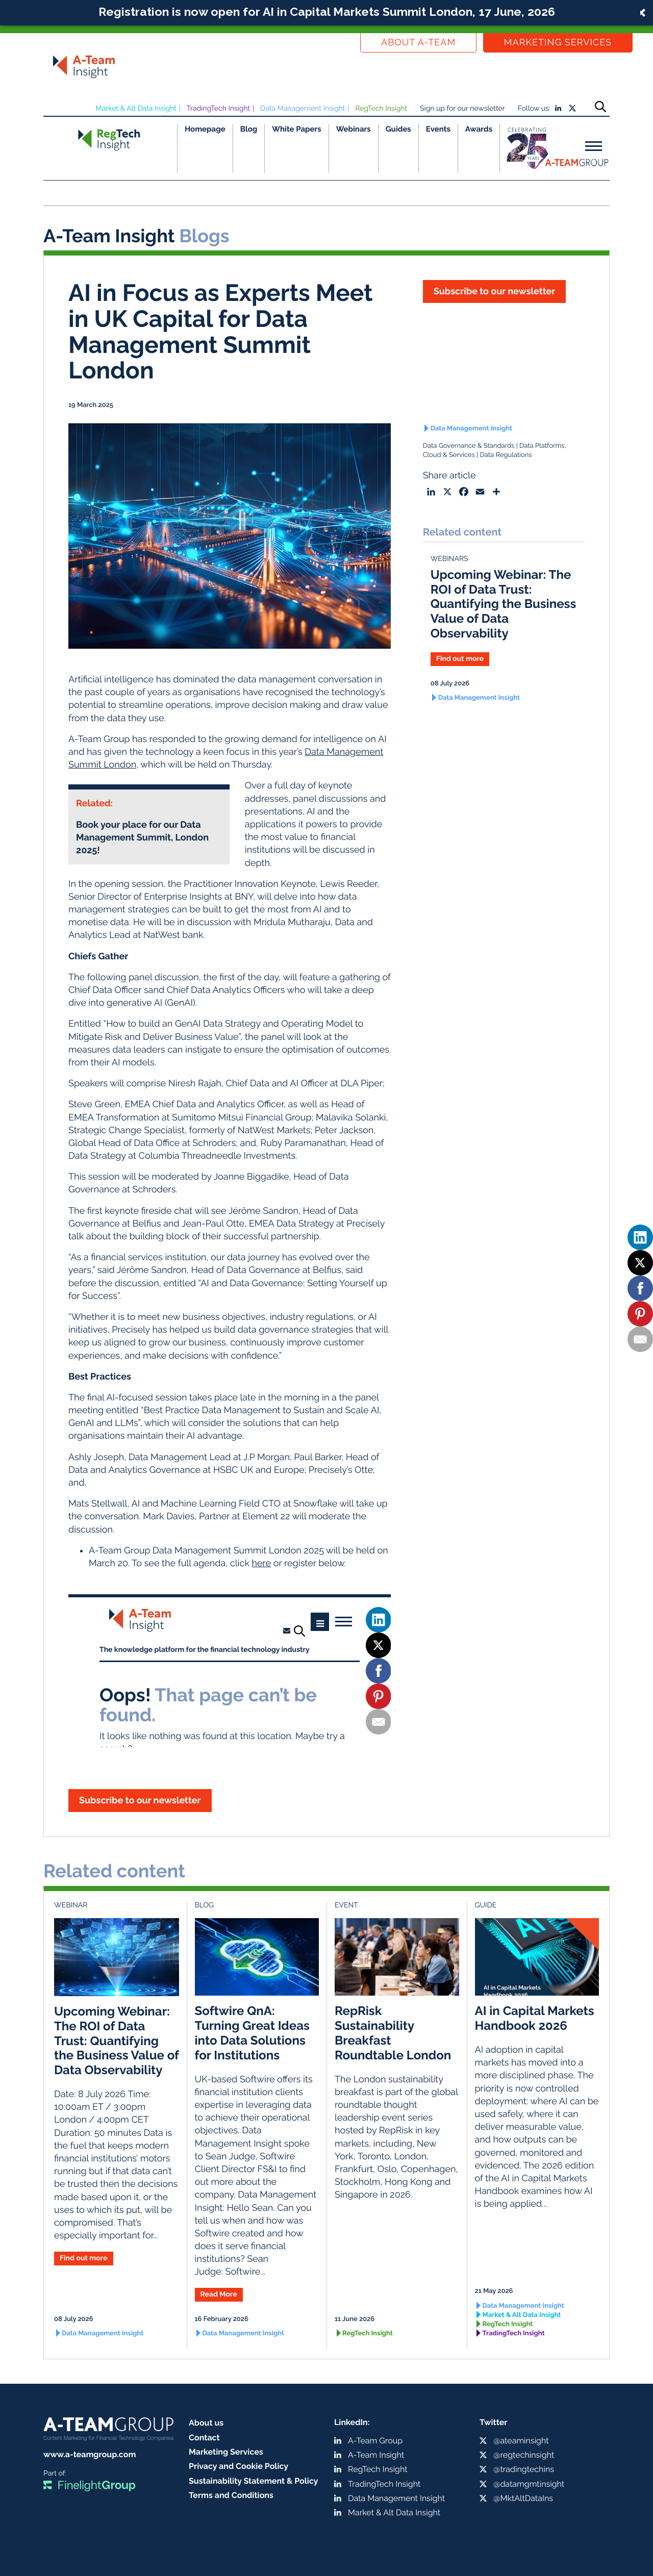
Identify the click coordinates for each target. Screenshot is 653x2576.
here (261, 1563)
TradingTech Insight (218, 109)
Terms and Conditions (231, 2495)
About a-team (418, 42)
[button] (326, 12)
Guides (398, 129)
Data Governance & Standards (469, 446)
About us (206, 2423)
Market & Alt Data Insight (136, 109)
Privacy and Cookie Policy (238, 2466)
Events (438, 129)
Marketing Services (558, 42)
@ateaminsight (521, 2440)
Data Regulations (506, 455)
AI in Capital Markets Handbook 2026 (534, 2018)
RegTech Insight (381, 109)
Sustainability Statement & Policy (253, 2481)
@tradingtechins (523, 2469)
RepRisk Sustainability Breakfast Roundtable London (393, 2032)
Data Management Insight (302, 109)
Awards (478, 129)
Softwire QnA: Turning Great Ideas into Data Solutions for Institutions (252, 2032)
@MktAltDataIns (523, 2498)
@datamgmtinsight (528, 2484)
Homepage (205, 129)
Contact (204, 2437)
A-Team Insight (376, 2455)
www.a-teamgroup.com (89, 2454)
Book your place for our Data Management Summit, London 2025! (142, 838)
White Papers (296, 129)
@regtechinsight (523, 2455)
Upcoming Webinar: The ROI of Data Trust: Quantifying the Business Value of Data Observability (503, 604)
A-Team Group (375, 2440)
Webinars (353, 129)
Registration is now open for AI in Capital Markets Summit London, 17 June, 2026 (326, 11)
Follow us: (534, 109)
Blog (249, 129)
